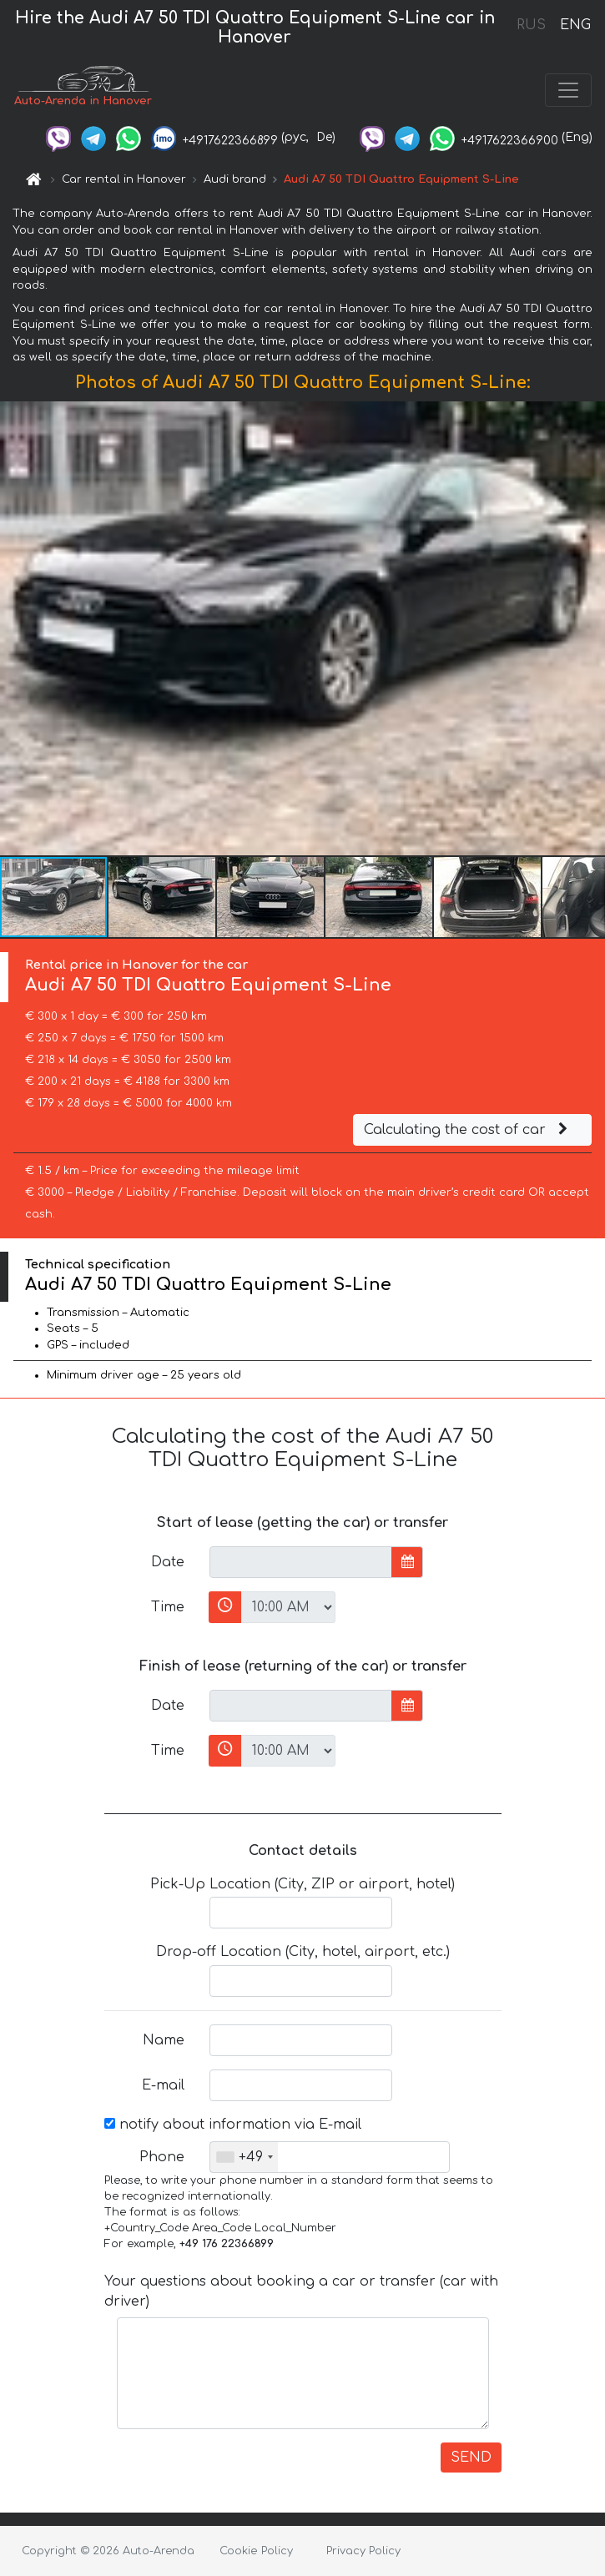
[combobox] (244, 2157)
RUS (531, 25)
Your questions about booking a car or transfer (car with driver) (301, 2291)
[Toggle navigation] (568, 90)
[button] (590, 628)
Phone (161, 2157)
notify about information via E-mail (232, 2124)
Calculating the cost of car (468, 1129)
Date (167, 1562)
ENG (575, 25)
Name (163, 2040)
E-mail (163, 2085)
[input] (300, 1562)
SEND (471, 2457)
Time (167, 1607)
